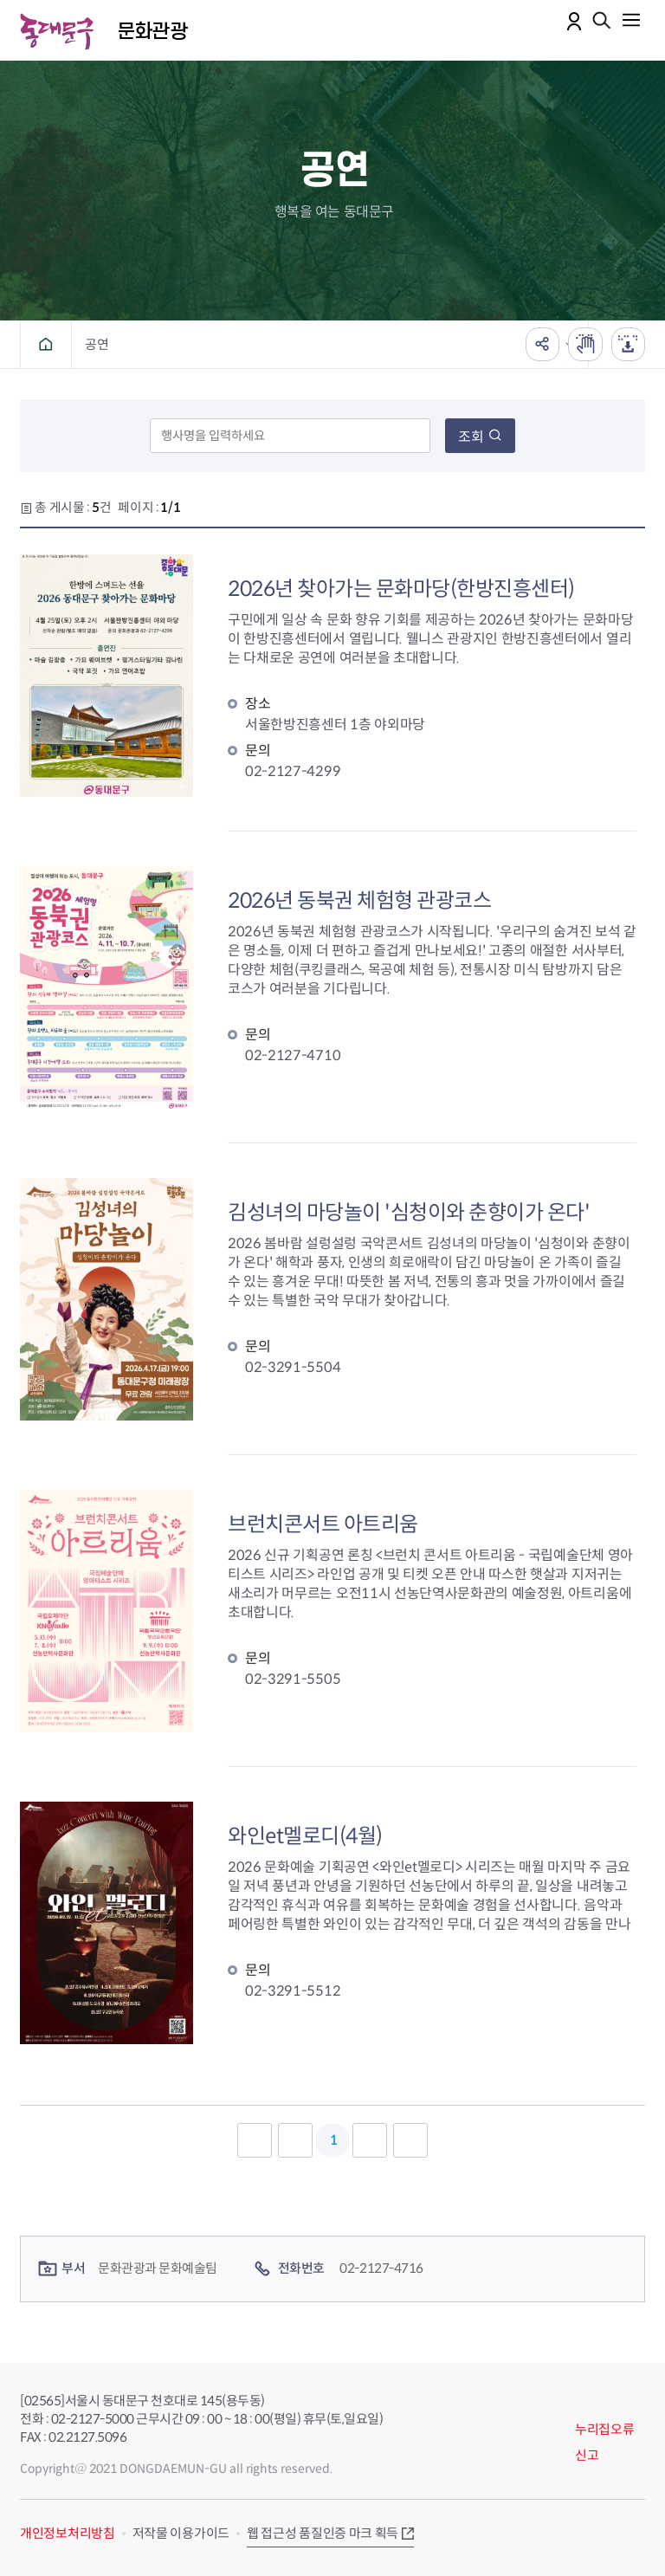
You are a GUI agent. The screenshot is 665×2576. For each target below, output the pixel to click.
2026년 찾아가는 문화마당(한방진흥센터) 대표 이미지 (106, 675)
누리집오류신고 (605, 2442)
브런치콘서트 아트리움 (323, 1524)
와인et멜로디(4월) (305, 1836)
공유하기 (541, 344)
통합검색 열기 (601, 22)
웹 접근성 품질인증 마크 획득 (322, 2533)
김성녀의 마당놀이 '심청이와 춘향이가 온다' (409, 1213)
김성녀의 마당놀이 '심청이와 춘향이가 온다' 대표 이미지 (106, 1299)
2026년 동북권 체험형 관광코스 (359, 901)
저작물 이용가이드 (180, 2533)
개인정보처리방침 (67, 2533)
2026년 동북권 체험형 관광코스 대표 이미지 (106, 987)
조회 (480, 437)
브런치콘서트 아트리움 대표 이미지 (106, 1611)
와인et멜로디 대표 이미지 (106, 1923)
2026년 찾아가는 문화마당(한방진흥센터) (401, 589)
